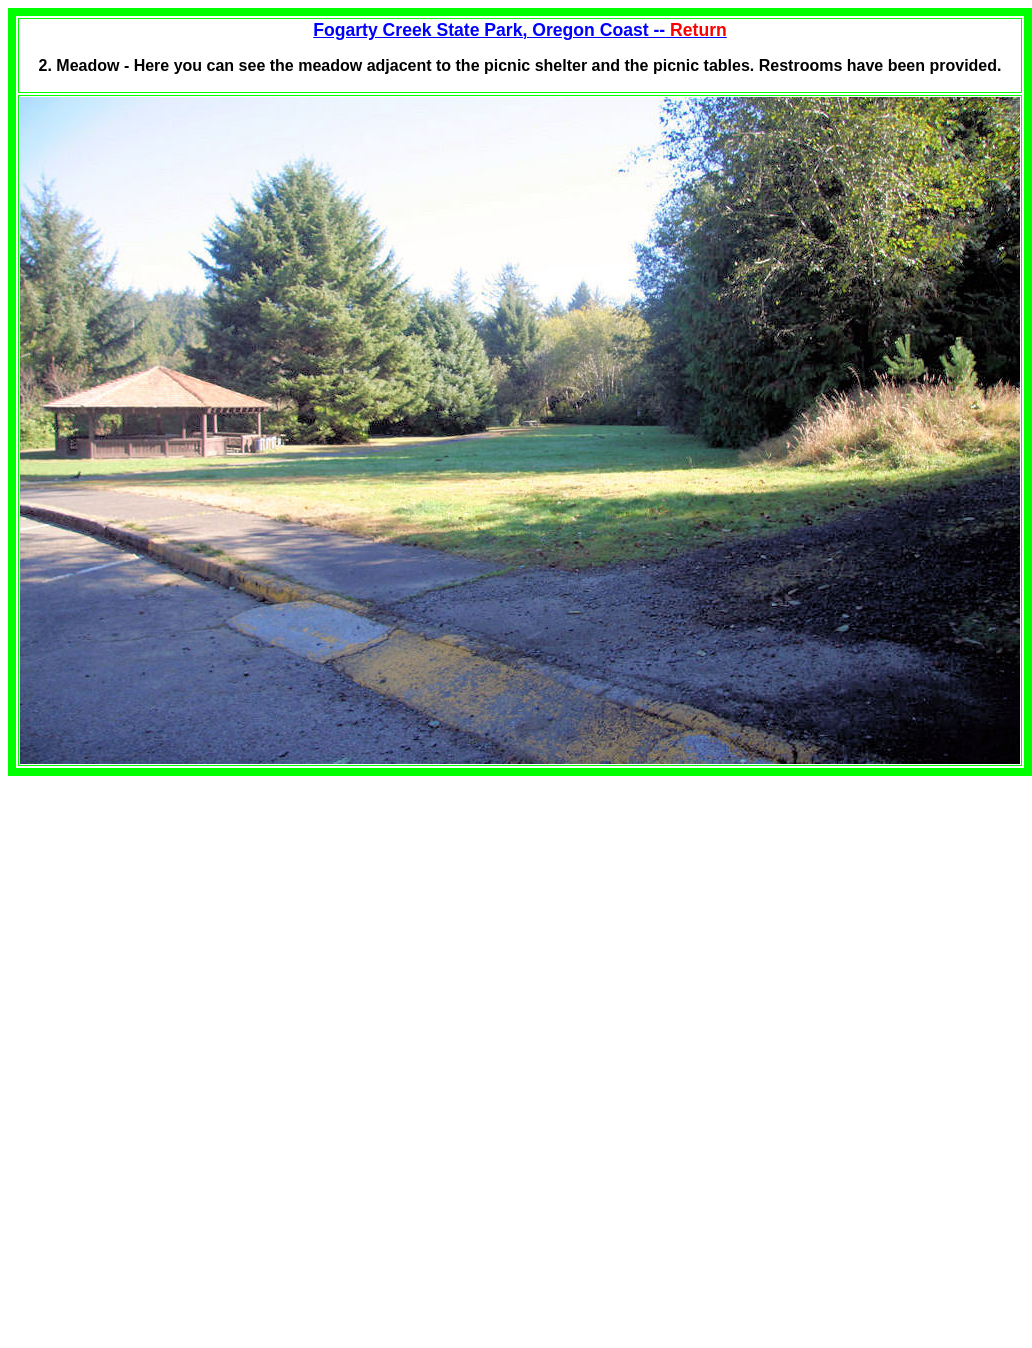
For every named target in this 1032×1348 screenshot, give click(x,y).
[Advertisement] (176, 916)
